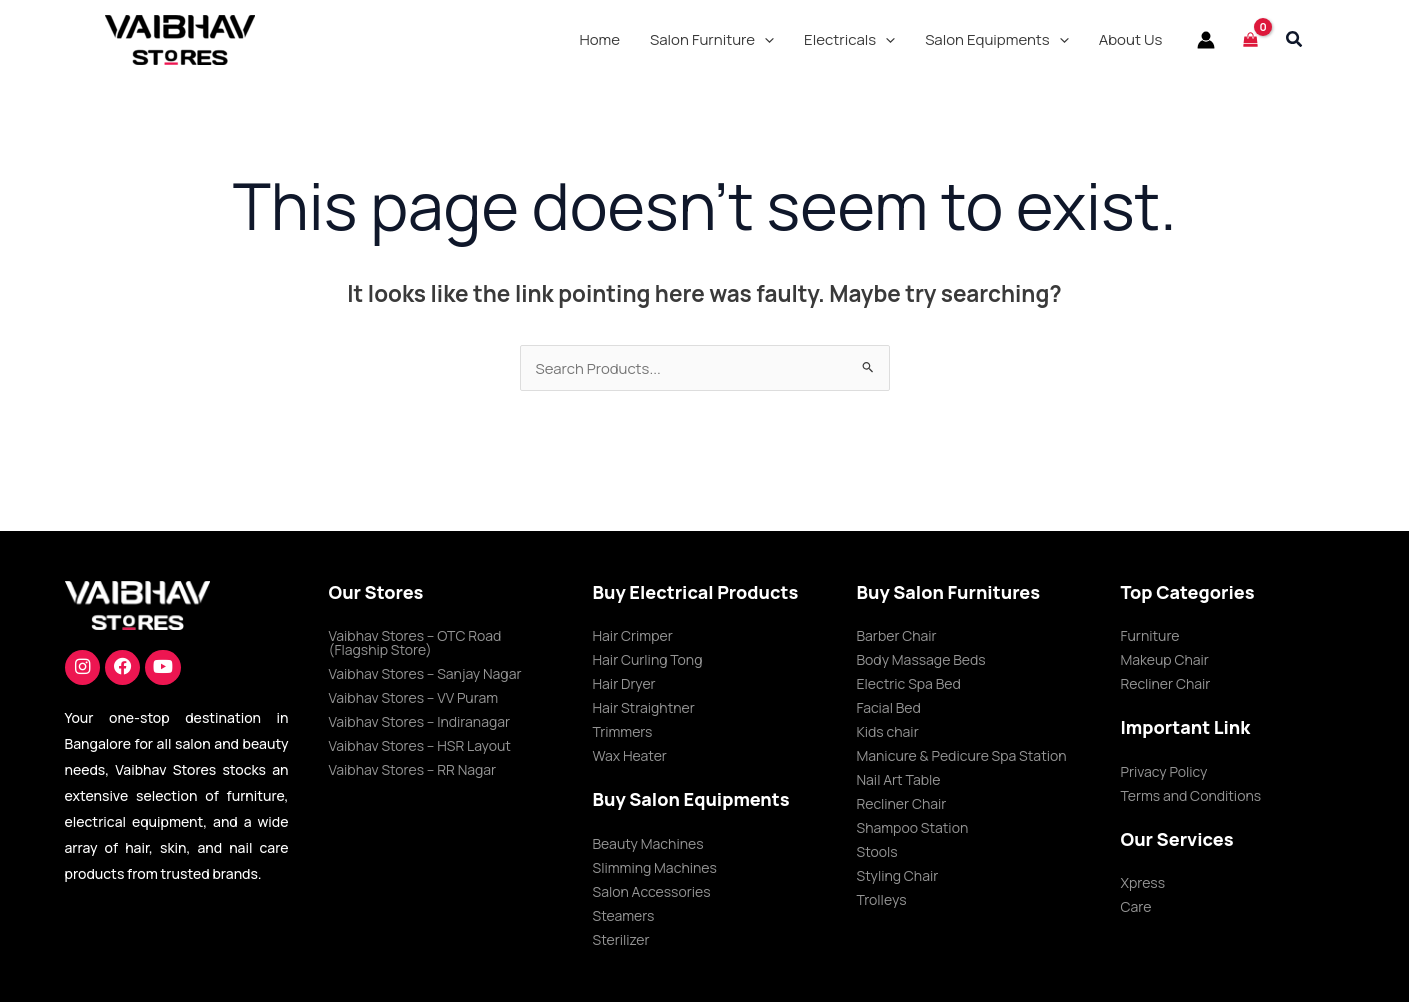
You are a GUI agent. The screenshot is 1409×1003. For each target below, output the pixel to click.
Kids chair (888, 732)
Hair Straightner (644, 708)
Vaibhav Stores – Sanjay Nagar (425, 674)
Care (1136, 907)
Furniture (1150, 636)
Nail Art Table (899, 780)
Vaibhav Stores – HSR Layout (420, 746)
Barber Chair (897, 636)
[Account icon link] (1206, 40)
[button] (712, 40)
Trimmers (623, 732)
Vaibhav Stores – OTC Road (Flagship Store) (415, 643)
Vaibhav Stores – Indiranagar (420, 722)
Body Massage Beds (921, 660)
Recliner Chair (902, 804)
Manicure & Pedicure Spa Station (962, 756)
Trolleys (882, 900)
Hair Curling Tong (648, 660)
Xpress (1143, 883)
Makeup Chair (1165, 660)
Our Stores (376, 593)
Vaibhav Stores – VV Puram (414, 698)
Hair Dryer (624, 684)
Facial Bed (889, 708)
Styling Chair (898, 876)
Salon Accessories (652, 892)
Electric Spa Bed (909, 684)
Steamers (624, 916)
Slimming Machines (655, 868)
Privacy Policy (1164, 772)
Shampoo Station (913, 828)
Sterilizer (621, 940)
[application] (764, 40)
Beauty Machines (648, 844)
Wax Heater (630, 756)
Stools (877, 852)
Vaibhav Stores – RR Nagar (413, 770)
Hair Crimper (633, 636)
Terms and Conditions (1191, 796)
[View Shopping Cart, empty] (1250, 39)
